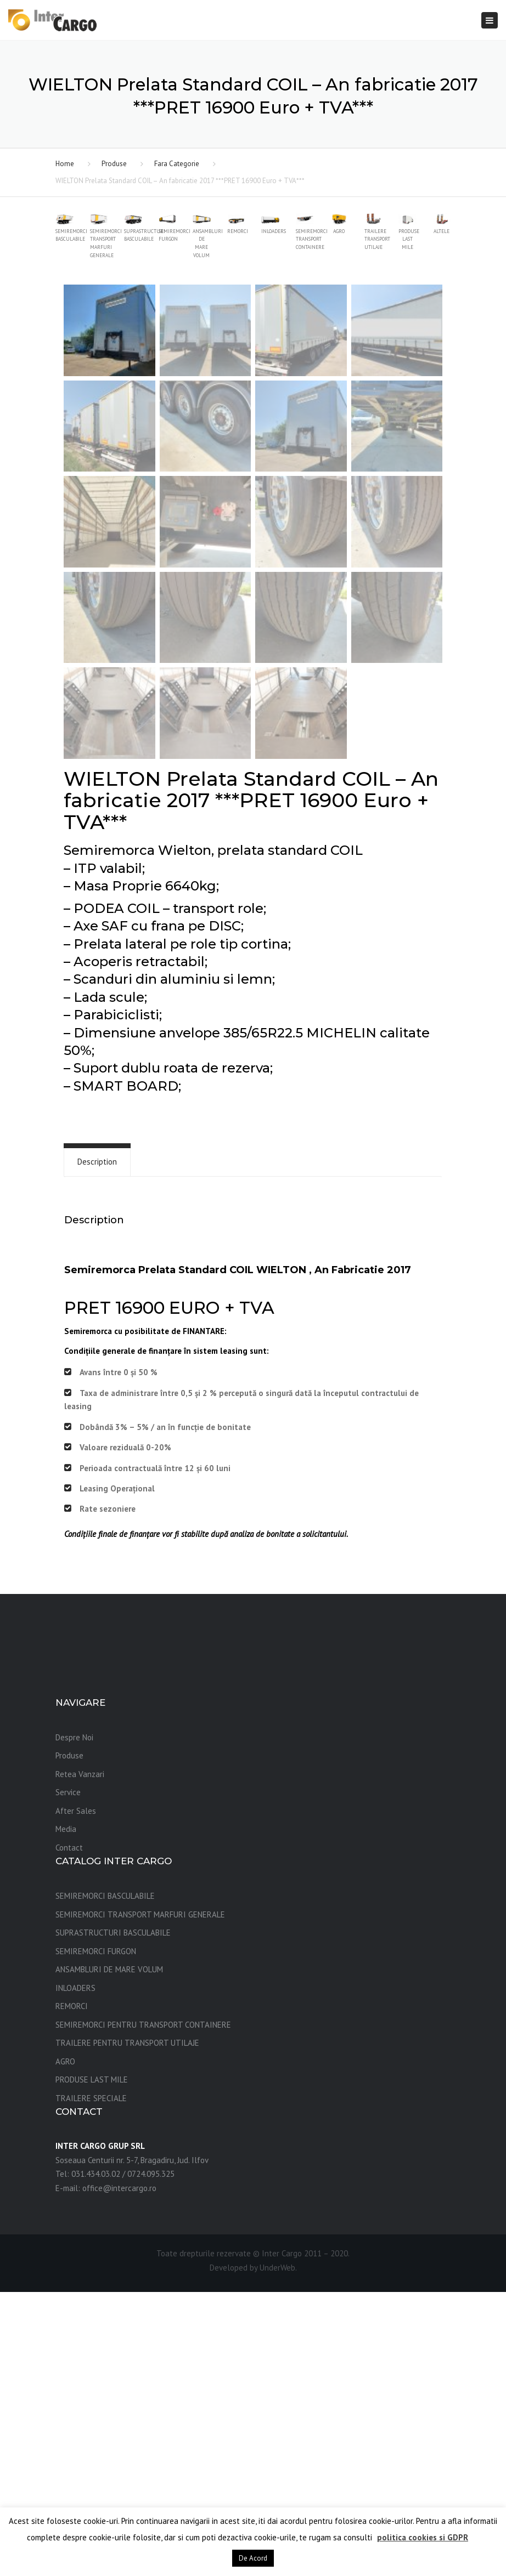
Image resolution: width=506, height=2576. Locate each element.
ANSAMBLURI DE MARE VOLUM (109, 2253)
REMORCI (71, 2290)
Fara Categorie (176, 163)
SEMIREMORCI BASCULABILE (105, 2180)
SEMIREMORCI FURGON (95, 2235)
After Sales (75, 2095)
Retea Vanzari (79, 2058)
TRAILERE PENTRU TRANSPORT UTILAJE (127, 2327)
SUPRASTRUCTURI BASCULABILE (113, 2216)
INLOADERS (75, 2272)
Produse (114, 163)
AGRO (65, 2345)
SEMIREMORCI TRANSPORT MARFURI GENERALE (140, 2198)
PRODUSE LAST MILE (91, 2363)
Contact (69, 2131)
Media (65, 2113)
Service (68, 2076)
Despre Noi (74, 2021)
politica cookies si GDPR (422, 2537)
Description (97, 1445)
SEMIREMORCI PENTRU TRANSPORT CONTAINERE (143, 2308)
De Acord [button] (253, 2558)
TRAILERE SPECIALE (91, 2382)
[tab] (97, 1446)
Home (64, 163)
